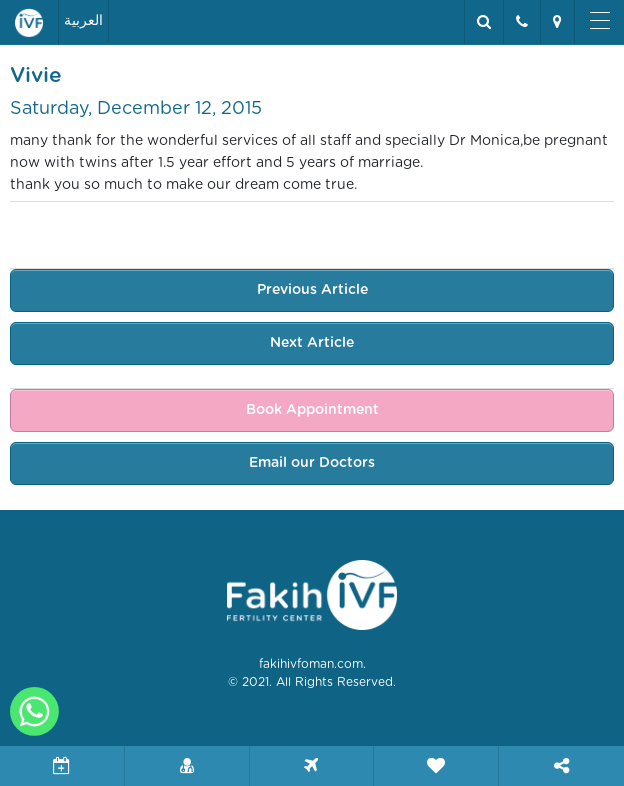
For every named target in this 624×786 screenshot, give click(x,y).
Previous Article (312, 290)
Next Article (312, 343)
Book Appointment (312, 410)
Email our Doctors (312, 463)
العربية (83, 21)
